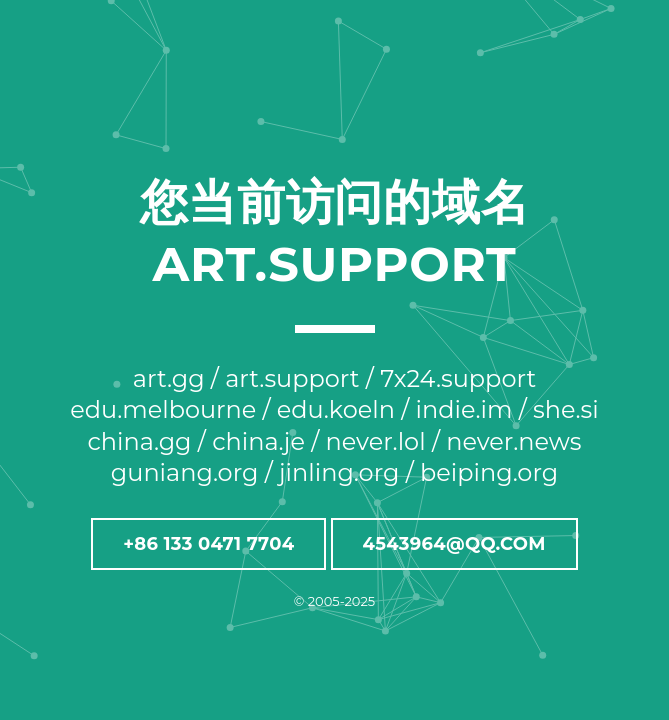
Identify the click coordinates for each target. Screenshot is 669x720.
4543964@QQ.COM (454, 544)
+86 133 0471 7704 (208, 544)
